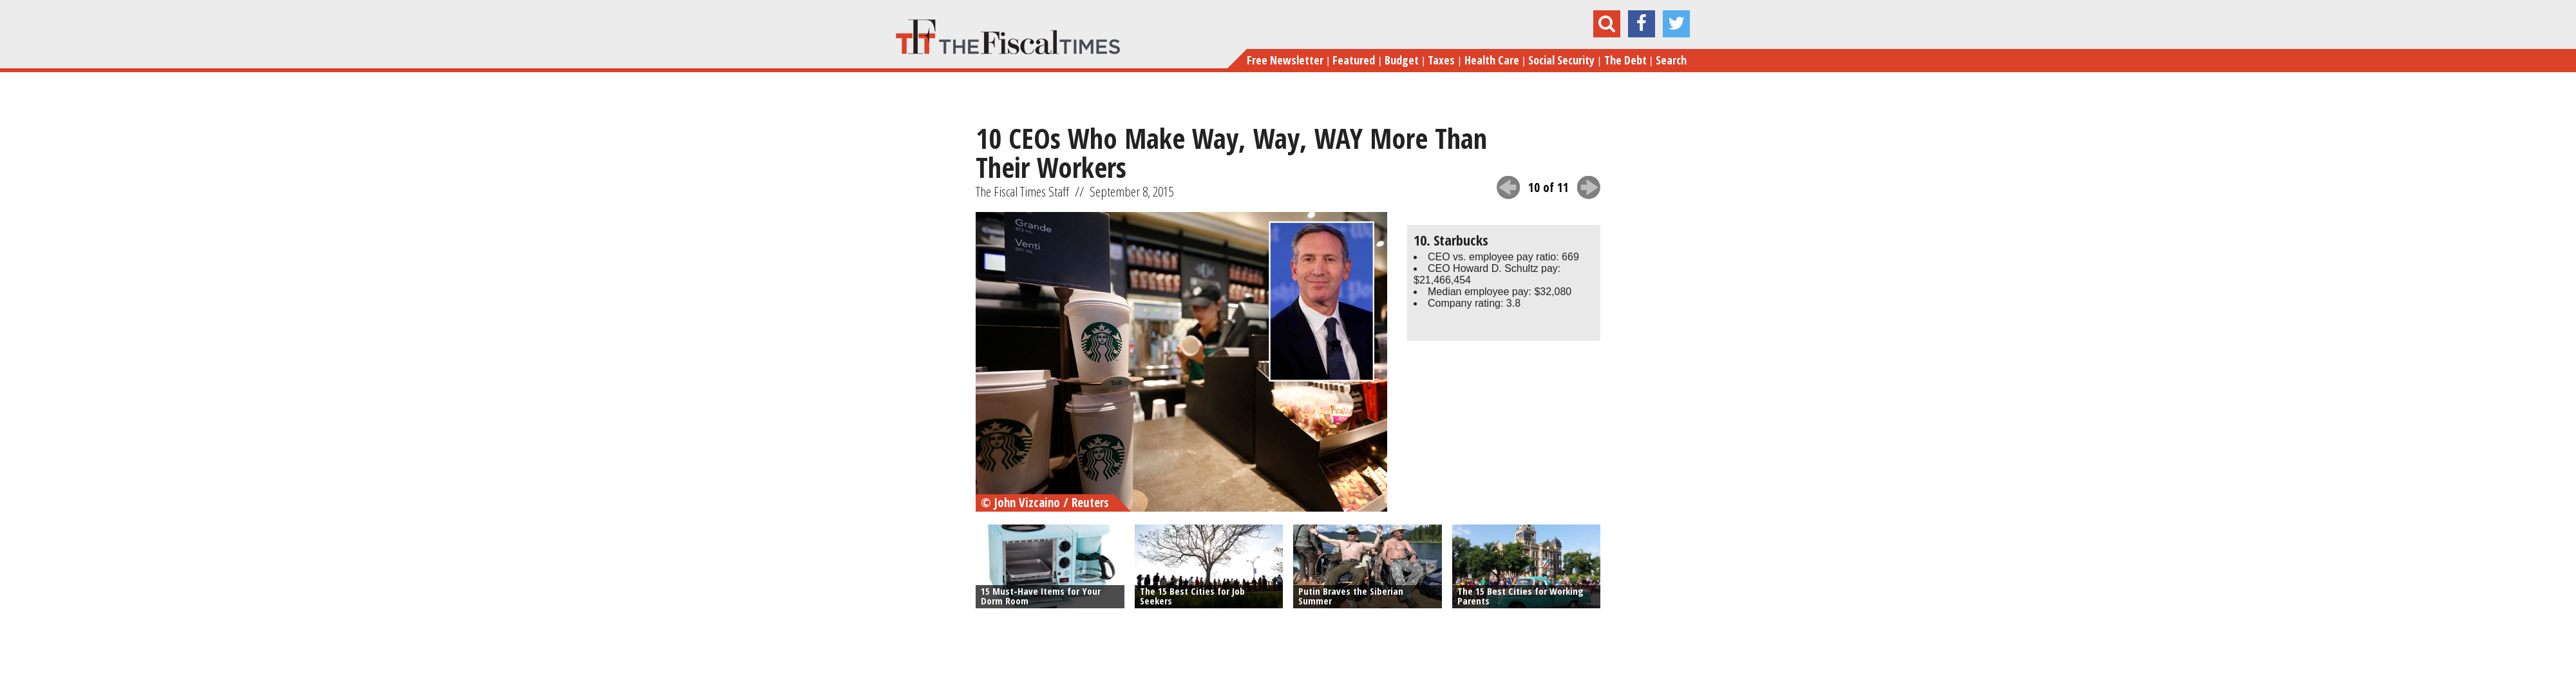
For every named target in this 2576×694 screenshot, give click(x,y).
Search (1671, 60)
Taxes (1441, 60)
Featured (1353, 60)
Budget (1402, 60)
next (1588, 187)
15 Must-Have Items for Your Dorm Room (1041, 595)
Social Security (1561, 60)
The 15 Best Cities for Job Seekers (1192, 595)
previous (1508, 187)
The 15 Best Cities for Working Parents (1520, 595)
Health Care (1491, 60)
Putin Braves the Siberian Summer (1350, 595)
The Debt (1625, 60)
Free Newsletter (1285, 60)
